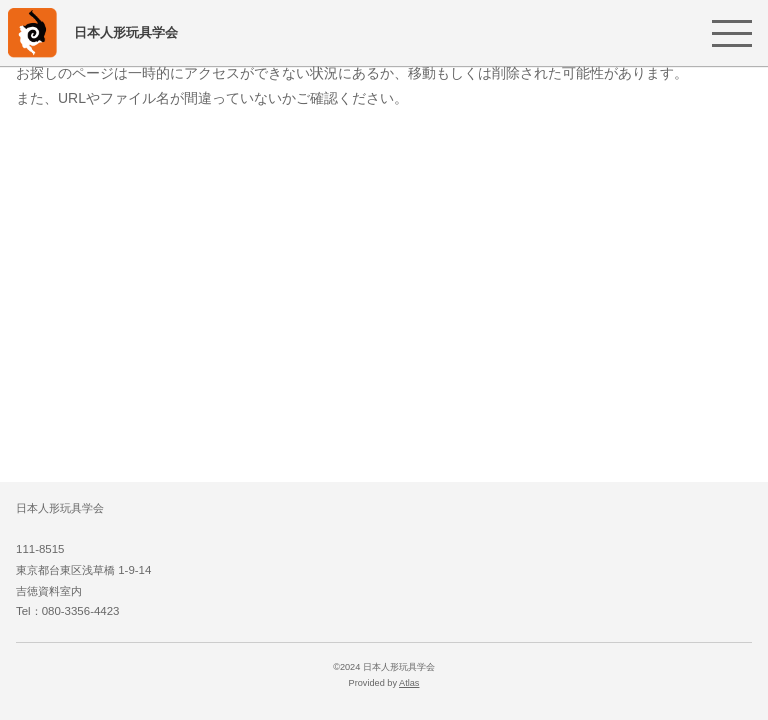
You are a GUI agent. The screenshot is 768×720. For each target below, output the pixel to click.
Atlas (409, 683)
